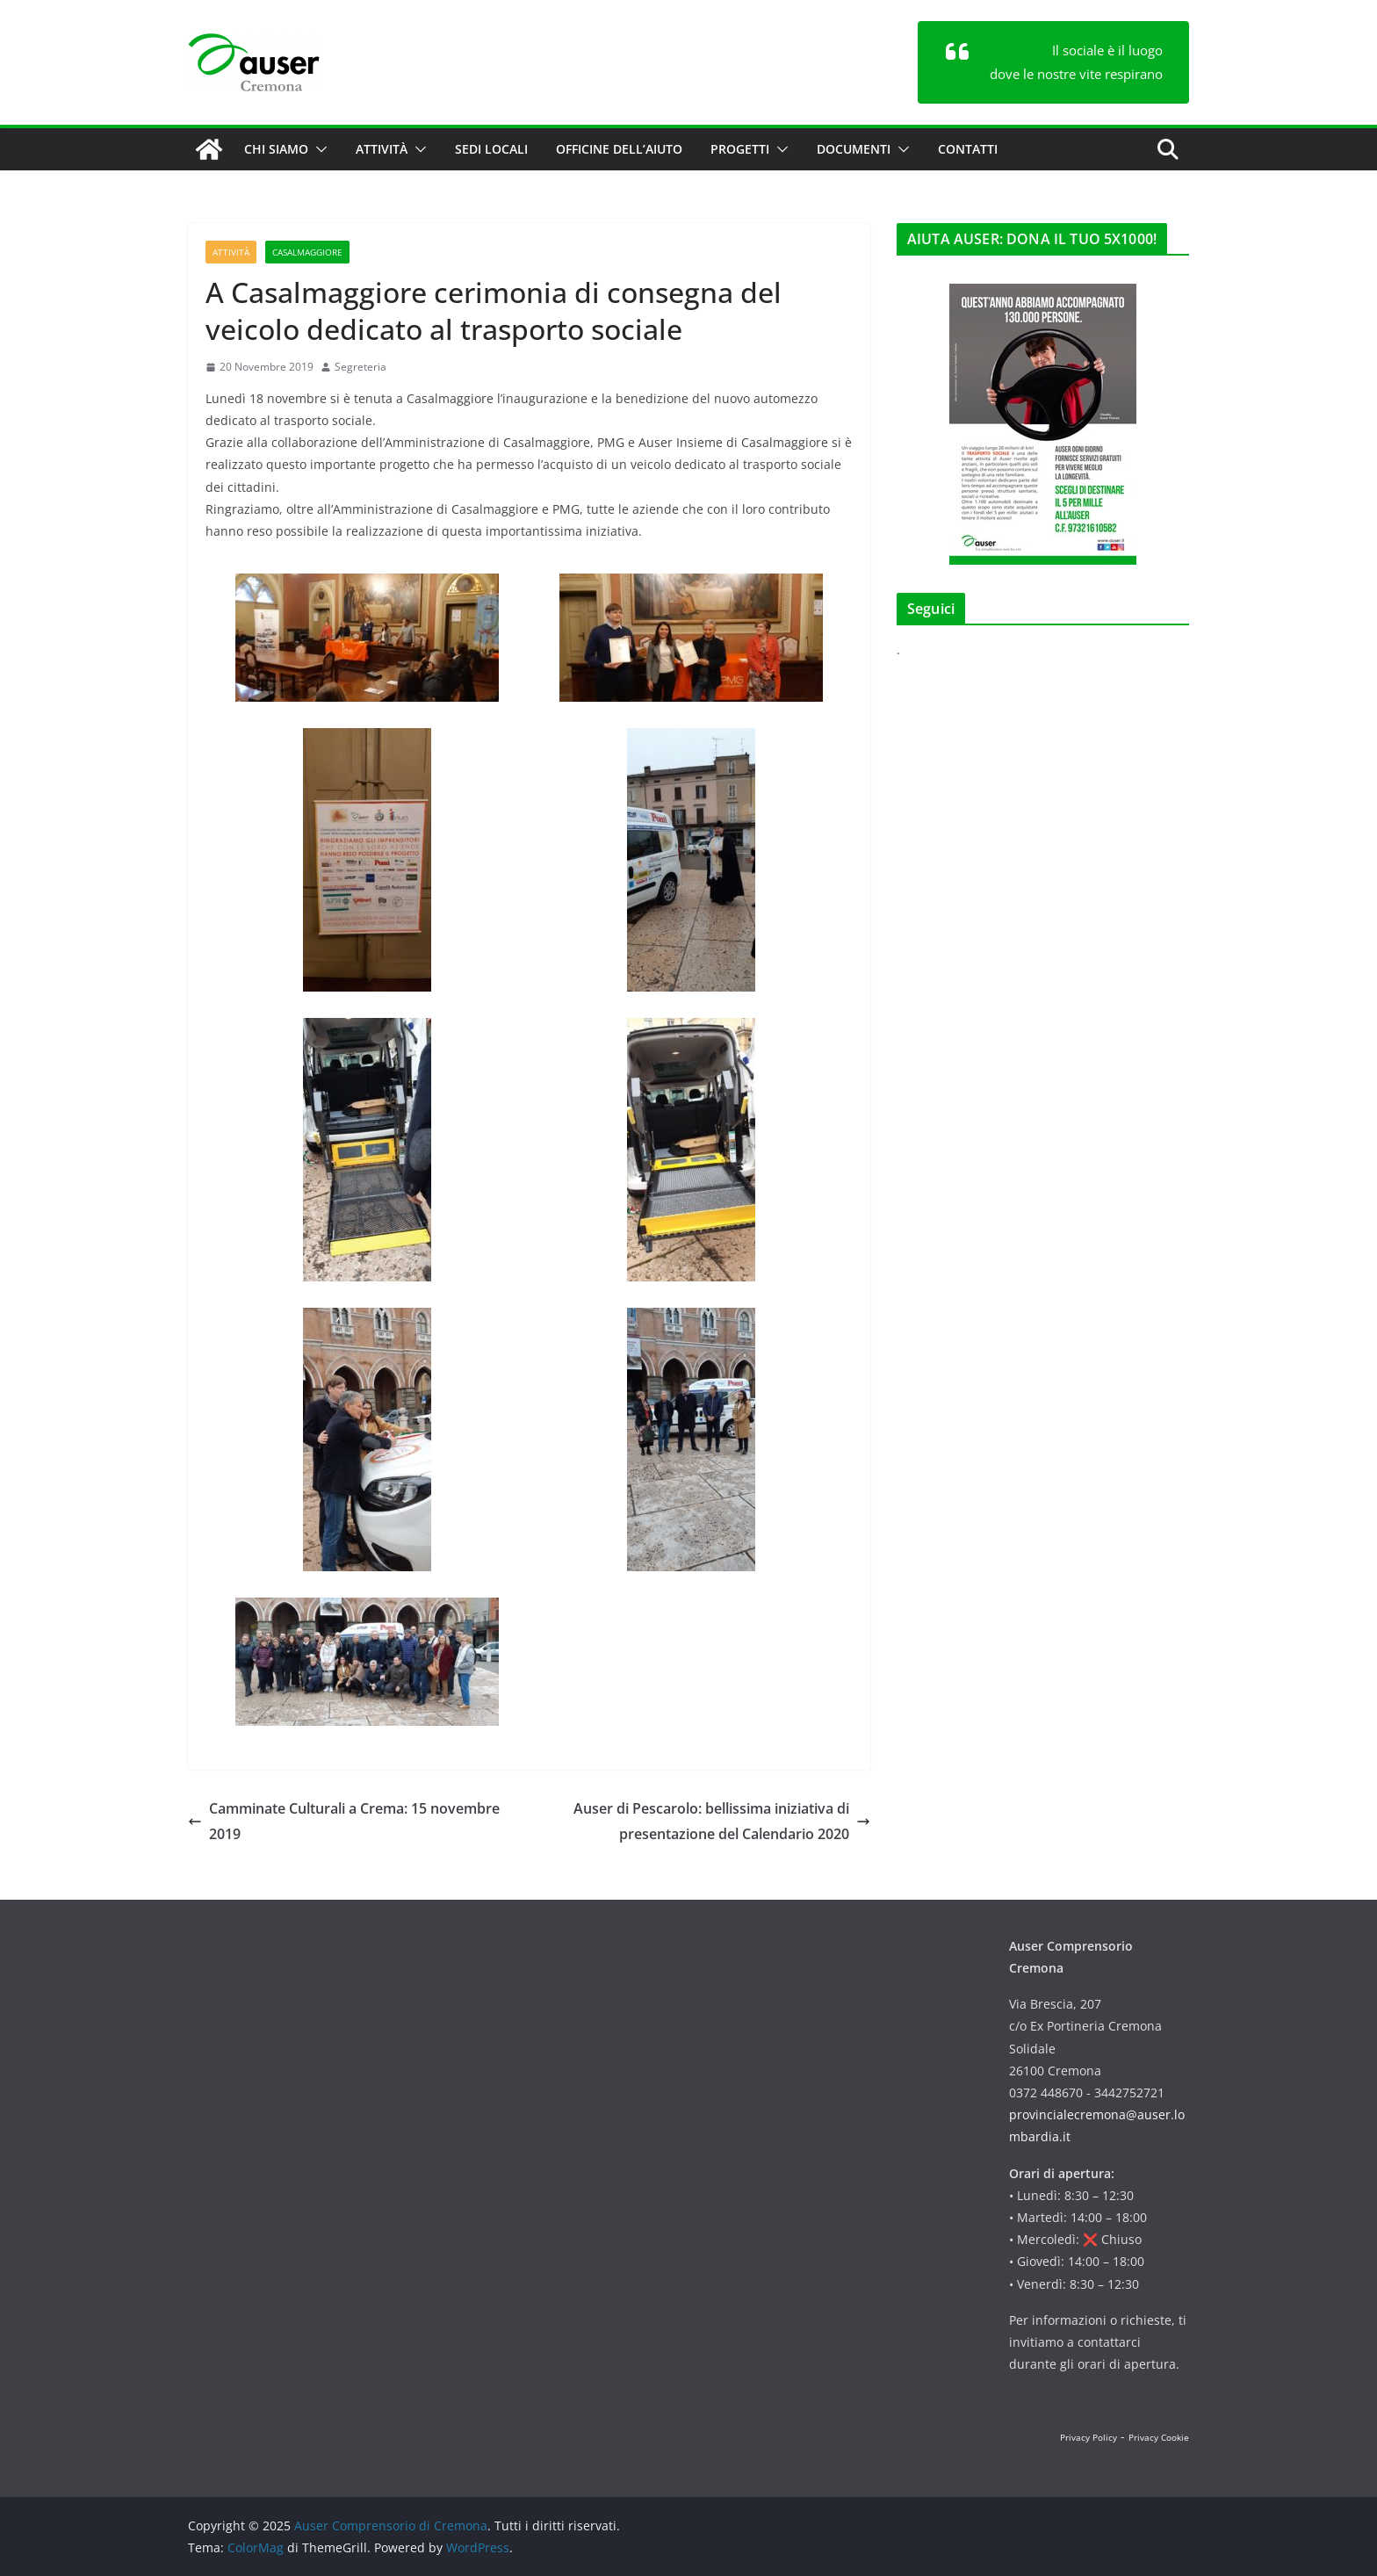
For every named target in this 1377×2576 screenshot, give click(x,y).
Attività (381, 149)
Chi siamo (276, 149)
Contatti (968, 149)
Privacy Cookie (1158, 2437)
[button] (318, 149)
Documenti (853, 149)
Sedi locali (491, 149)
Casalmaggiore (307, 252)
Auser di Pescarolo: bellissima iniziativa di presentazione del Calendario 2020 (721, 1821)
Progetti (739, 149)
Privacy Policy (1088, 2437)
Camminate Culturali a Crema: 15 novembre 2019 (344, 1821)
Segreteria (360, 366)
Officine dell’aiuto (619, 149)
